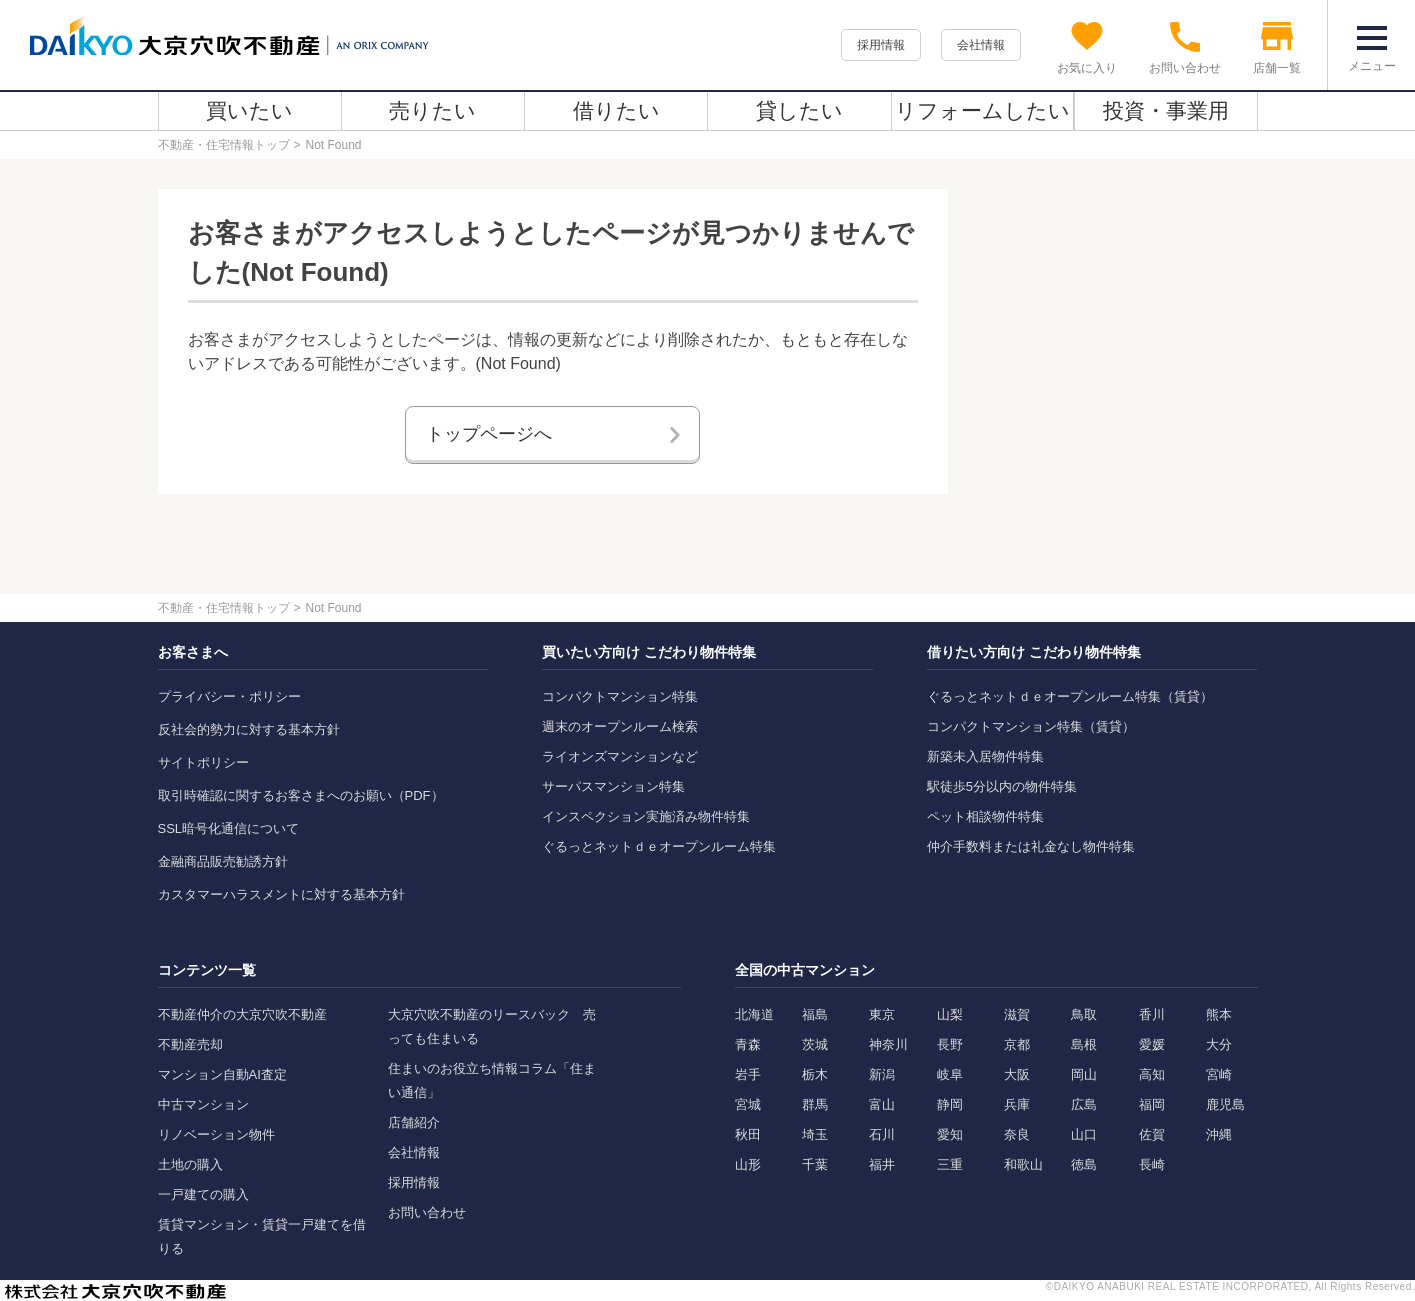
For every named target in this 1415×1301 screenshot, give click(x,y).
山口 (1084, 1134)
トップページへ (489, 434)
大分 (1219, 1044)
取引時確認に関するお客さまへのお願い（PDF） (301, 795)
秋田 (748, 1134)
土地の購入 (190, 1164)
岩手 (748, 1074)
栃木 (815, 1074)
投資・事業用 (1166, 110)
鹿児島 (1225, 1104)
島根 (1084, 1044)
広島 (1084, 1104)
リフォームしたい (982, 110)
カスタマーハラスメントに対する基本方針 (281, 894)
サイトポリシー (203, 762)
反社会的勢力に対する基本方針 (249, 729)
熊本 (1219, 1014)
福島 (815, 1014)
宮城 (748, 1104)
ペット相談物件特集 (985, 816)
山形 (748, 1164)
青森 (748, 1044)
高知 (1152, 1074)
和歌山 (1023, 1164)
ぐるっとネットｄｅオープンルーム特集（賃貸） (1070, 696)
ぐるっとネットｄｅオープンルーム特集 (659, 846)
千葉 (815, 1164)
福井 (882, 1164)
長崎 (1152, 1164)
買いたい (249, 110)
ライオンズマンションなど (620, 756)
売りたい (432, 110)
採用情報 (881, 45)
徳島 (1084, 1164)
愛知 (950, 1134)
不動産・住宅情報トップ (224, 145)
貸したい (799, 110)
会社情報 (981, 45)
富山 (882, 1104)
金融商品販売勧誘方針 (223, 861)
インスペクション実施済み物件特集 (646, 816)
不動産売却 (190, 1044)
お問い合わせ (427, 1212)
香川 (1152, 1014)
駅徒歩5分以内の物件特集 (1002, 786)
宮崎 (1219, 1074)
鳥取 (1084, 1014)
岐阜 (950, 1074)
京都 (1017, 1044)
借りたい (616, 110)
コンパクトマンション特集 (620, 696)
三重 (950, 1164)
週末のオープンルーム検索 (620, 726)
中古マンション (203, 1104)
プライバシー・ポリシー (229, 696)
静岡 (950, 1104)
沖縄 (1219, 1134)
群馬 (815, 1104)
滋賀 (1017, 1014)
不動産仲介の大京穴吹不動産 (242, 1014)
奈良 (1017, 1134)
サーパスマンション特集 (613, 786)
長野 (950, 1044)
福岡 (1152, 1104)
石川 (882, 1134)
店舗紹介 (414, 1122)
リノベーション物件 (216, 1134)
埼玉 (815, 1134)
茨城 (815, 1044)
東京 (882, 1014)
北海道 (754, 1014)
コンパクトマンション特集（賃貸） (1031, 726)
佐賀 (1152, 1134)
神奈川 (888, 1044)
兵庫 (1017, 1104)
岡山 (1084, 1074)
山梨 (950, 1014)
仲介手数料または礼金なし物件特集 (1031, 846)
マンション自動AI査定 (222, 1074)
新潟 (882, 1074)
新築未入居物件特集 (985, 756)
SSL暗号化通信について (229, 828)
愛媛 (1152, 1044)
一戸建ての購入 (203, 1194)
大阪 (1017, 1074)
